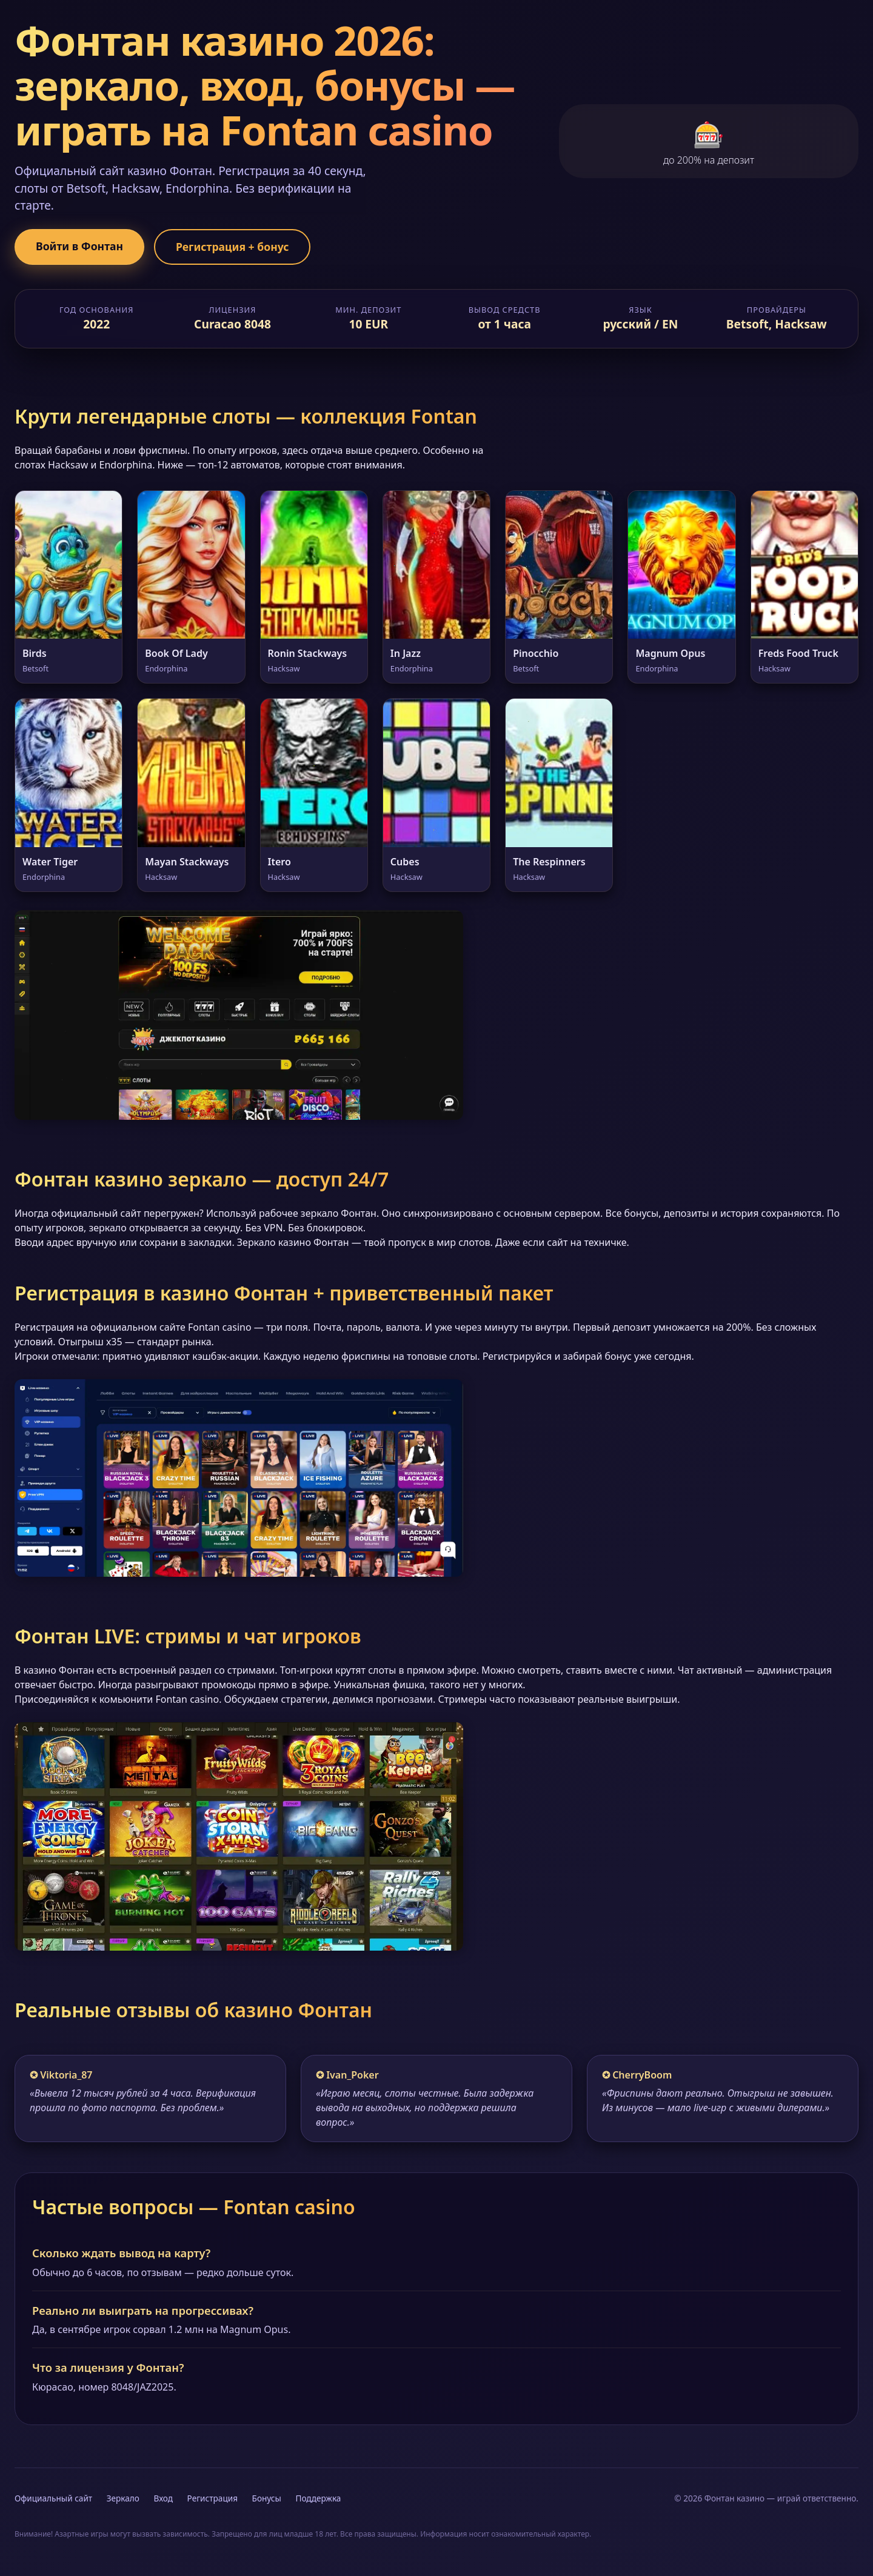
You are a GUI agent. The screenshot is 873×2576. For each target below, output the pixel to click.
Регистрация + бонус (232, 246)
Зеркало (123, 2498)
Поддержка (318, 2498)
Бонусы (266, 2498)
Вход (163, 2498)
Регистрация (212, 2498)
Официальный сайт (53, 2498)
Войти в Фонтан (79, 246)
